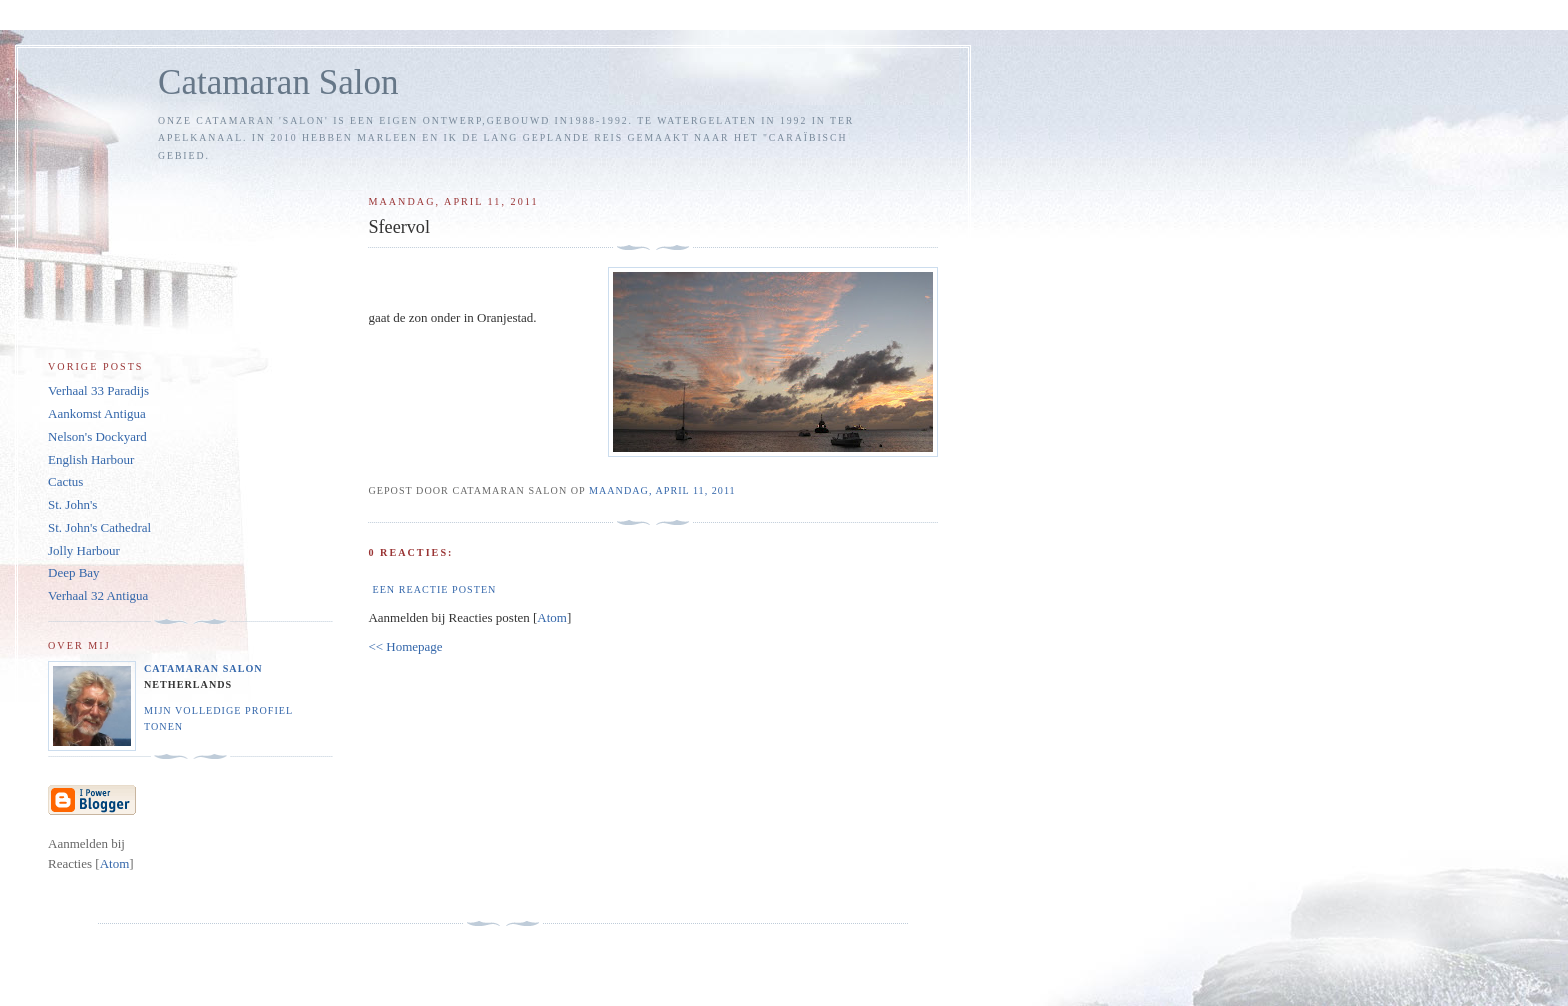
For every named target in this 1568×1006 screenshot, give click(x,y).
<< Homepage (405, 646)
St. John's (72, 504)
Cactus (65, 481)
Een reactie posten (434, 589)
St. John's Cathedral (99, 527)
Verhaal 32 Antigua (98, 595)
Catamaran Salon (278, 82)
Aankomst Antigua (97, 413)
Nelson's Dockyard (97, 436)
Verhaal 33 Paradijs (98, 390)
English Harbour (91, 459)
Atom (552, 617)
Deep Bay (74, 572)
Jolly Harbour (84, 550)
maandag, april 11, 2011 (662, 490)
